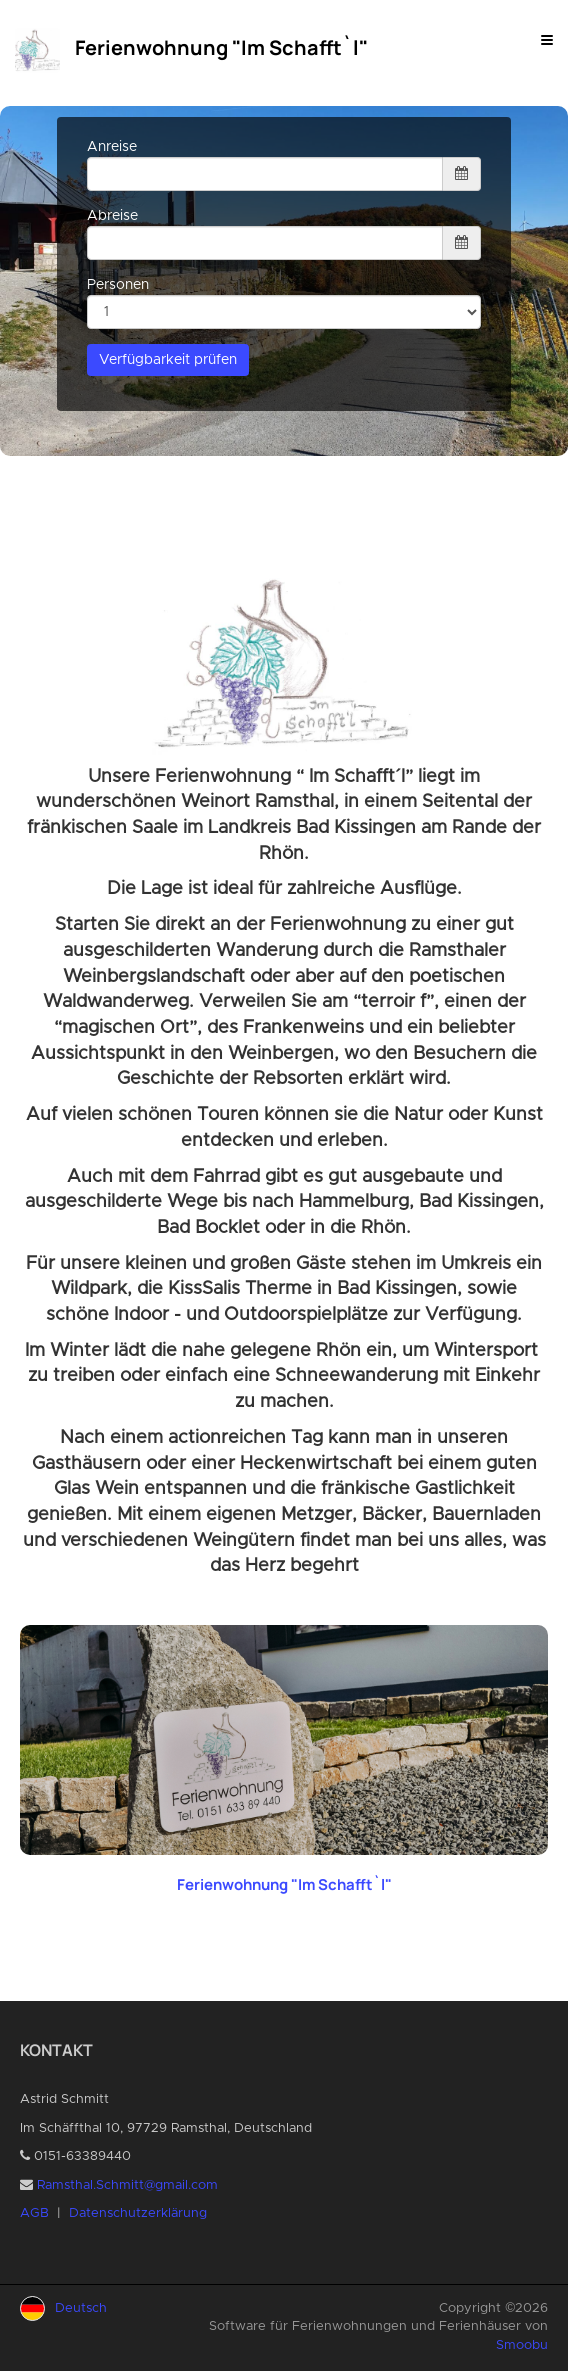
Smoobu (522, 2345)
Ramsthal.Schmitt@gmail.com (127, 2185)
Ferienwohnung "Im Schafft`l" (284, 1884)
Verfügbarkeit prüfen (168, 360)
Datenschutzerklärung (138, 2213)
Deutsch (81, 2308)
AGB (34, 2213)
